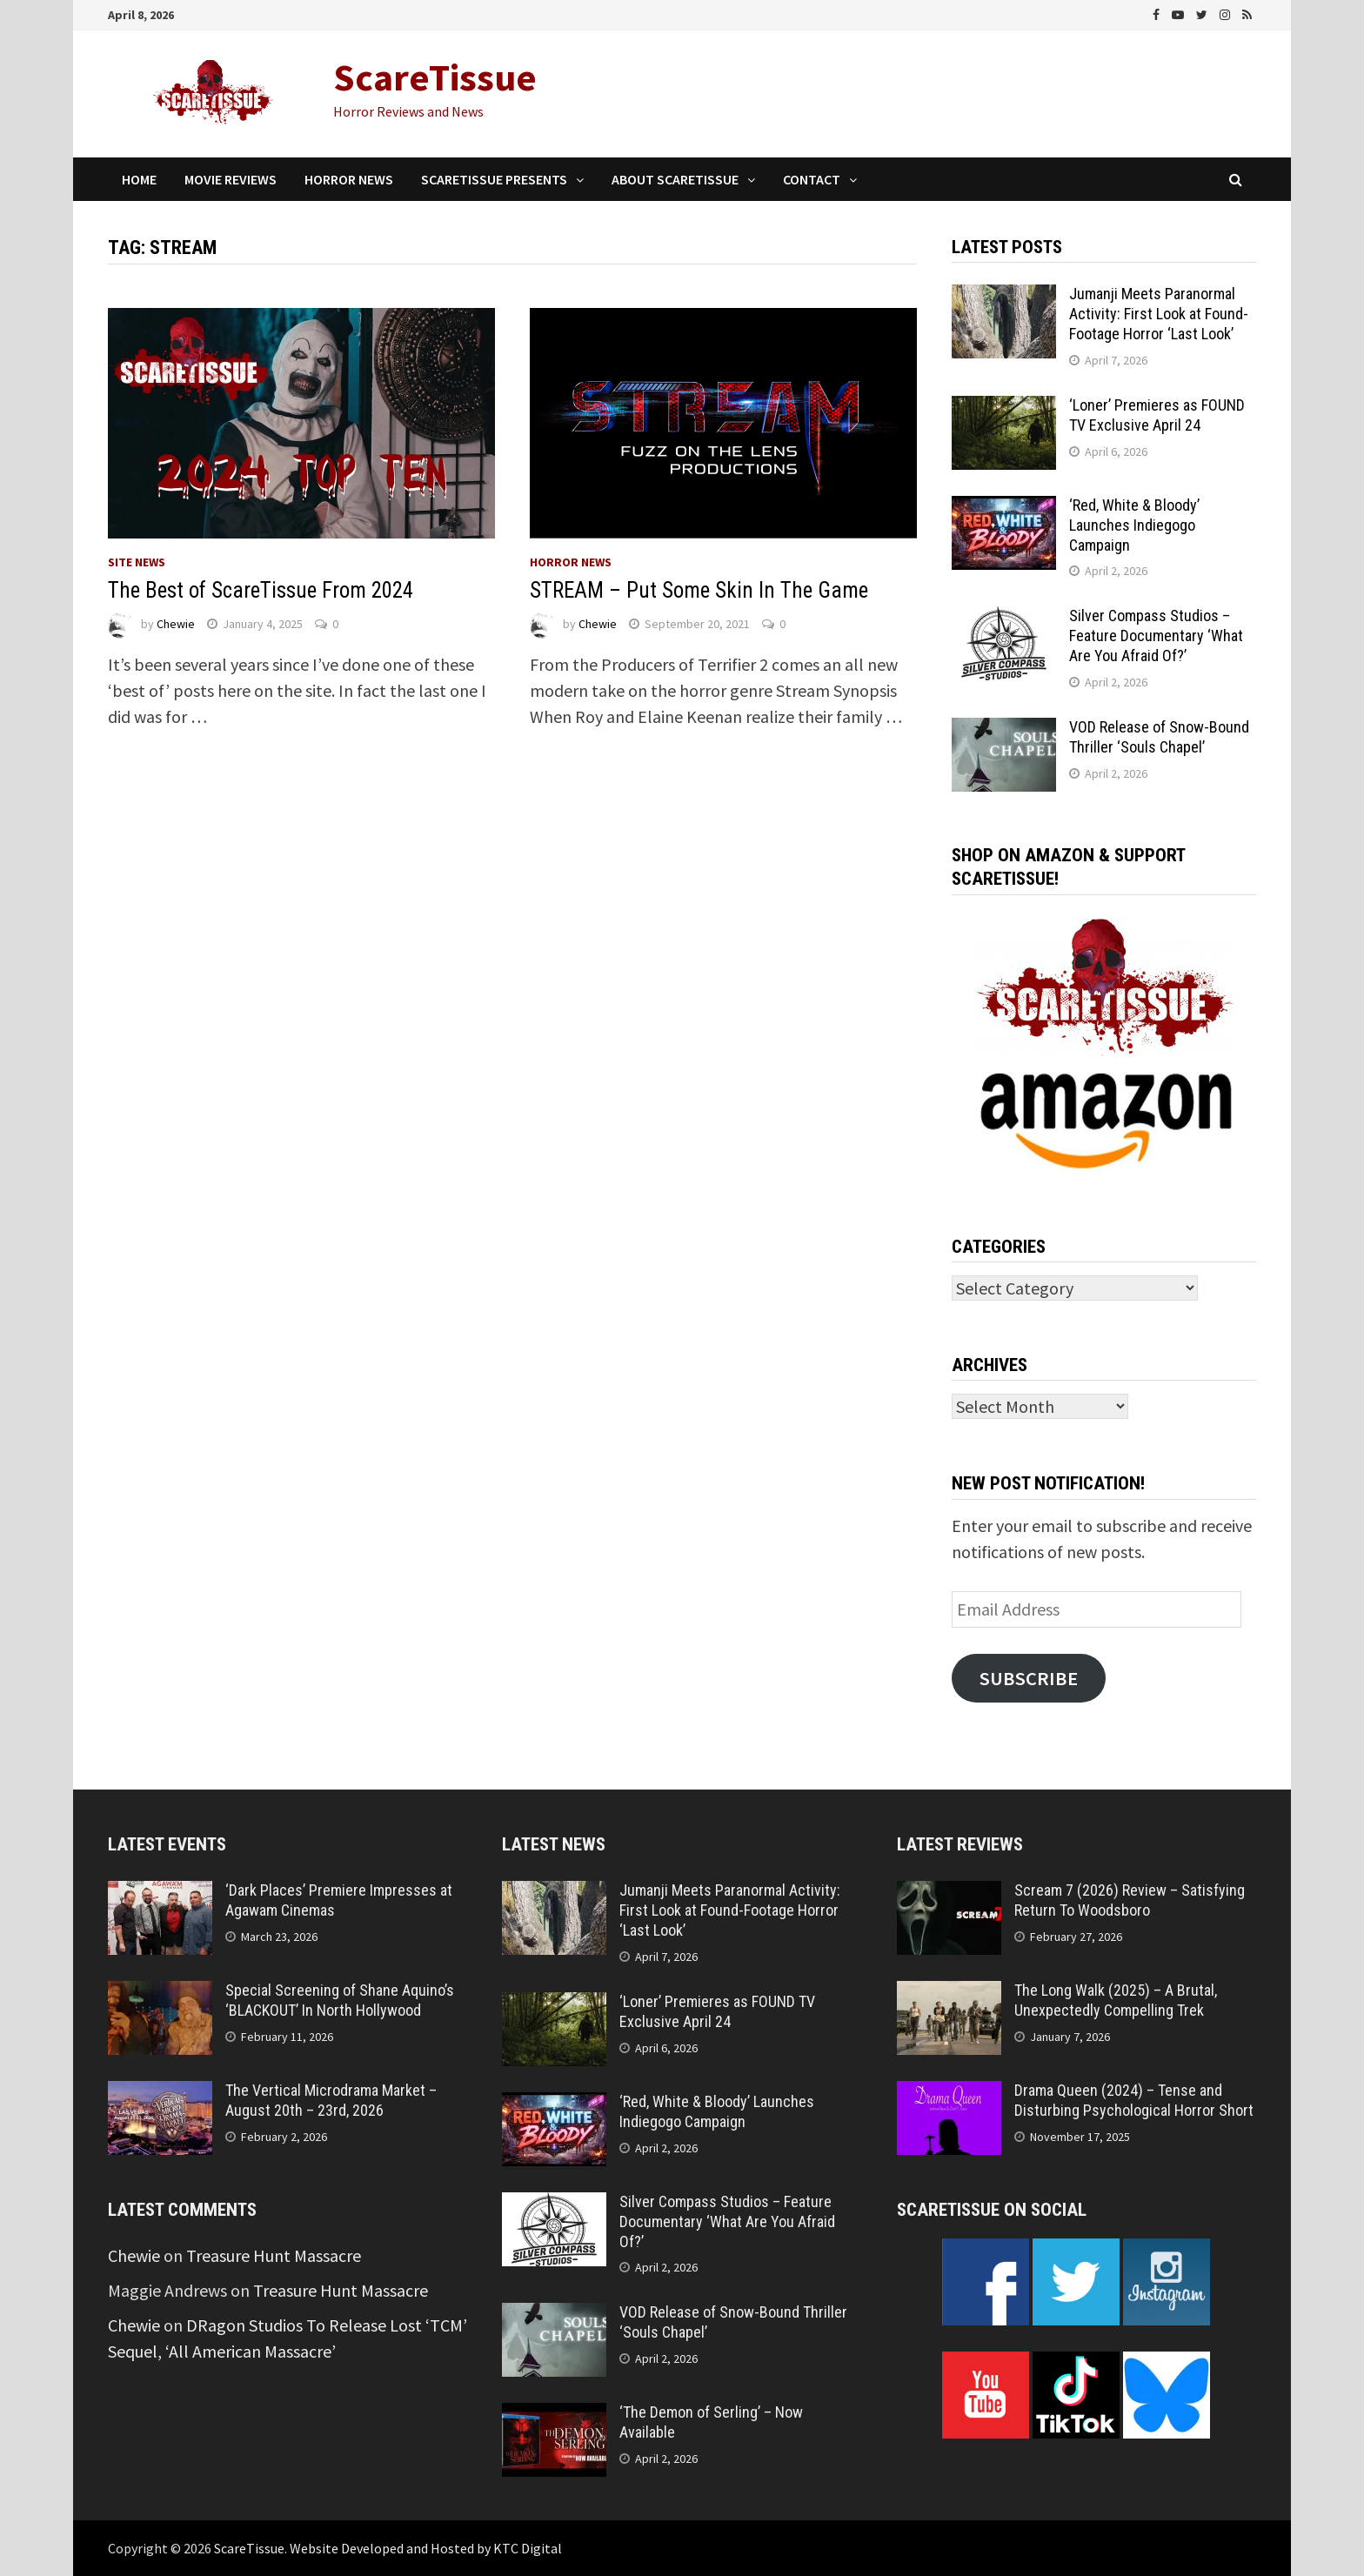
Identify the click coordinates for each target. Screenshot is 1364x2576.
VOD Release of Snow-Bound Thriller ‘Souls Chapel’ (1159, 737)
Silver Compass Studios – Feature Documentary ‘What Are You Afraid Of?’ (1156, 635)
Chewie (176, 624)
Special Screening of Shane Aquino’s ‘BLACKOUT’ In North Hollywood (339, 2000)
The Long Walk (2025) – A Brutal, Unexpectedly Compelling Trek (1115, 2000)
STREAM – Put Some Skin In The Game (699, 590)
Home (139, 179)
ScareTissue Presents (494, 179)
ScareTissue (435, 77)
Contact (811, 179)
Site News (136, 562)
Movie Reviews (230, 179)
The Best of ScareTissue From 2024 (260, 590)
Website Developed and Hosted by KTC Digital (426, 2548)
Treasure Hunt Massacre (273, 2255)
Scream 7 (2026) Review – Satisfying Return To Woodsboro (1129, 1900)
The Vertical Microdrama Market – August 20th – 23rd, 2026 (331, 2100)
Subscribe (1029, 1678)
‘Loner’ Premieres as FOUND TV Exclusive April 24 (1157, 415)
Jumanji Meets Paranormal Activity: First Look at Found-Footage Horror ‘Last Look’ (1158, 313)
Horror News (348, 179)
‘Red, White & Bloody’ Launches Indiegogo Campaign (1134, 525)
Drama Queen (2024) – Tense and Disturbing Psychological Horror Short (1134, 2100)
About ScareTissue (675, 179)
